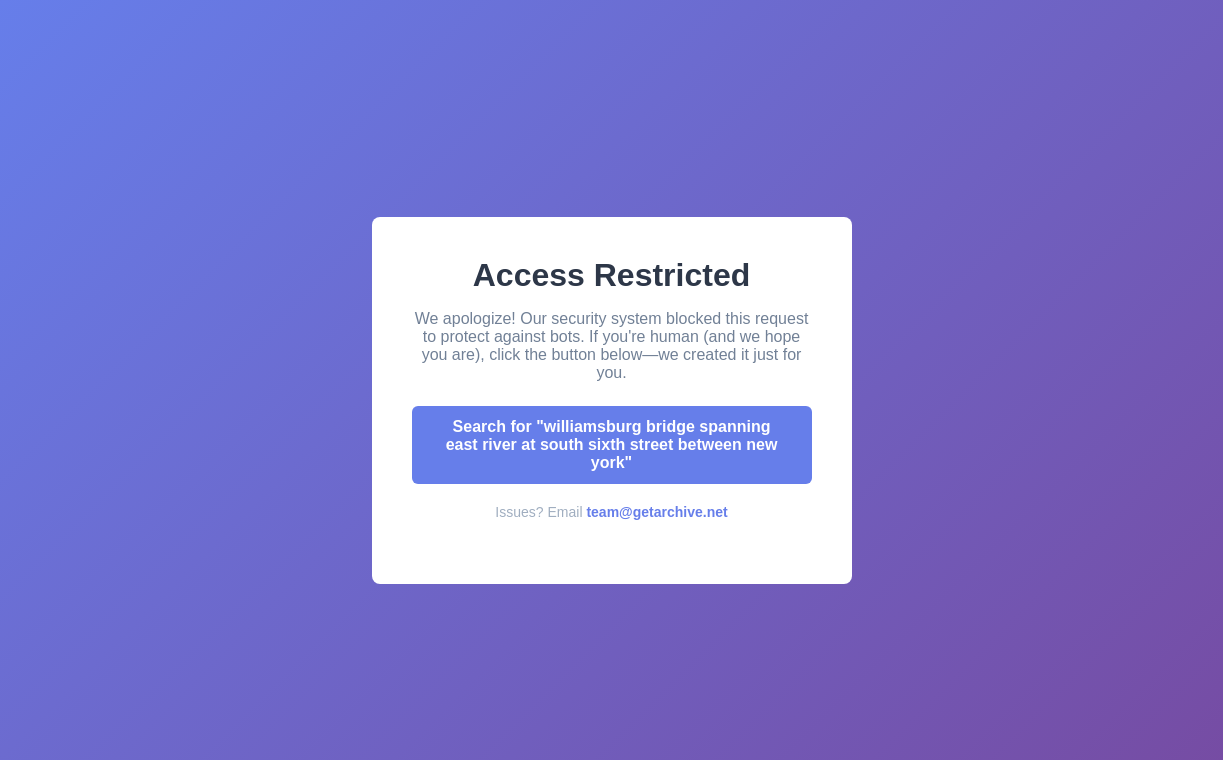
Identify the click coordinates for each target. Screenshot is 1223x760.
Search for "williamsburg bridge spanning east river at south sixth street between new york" (612, 444)
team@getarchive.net (656, 512)
